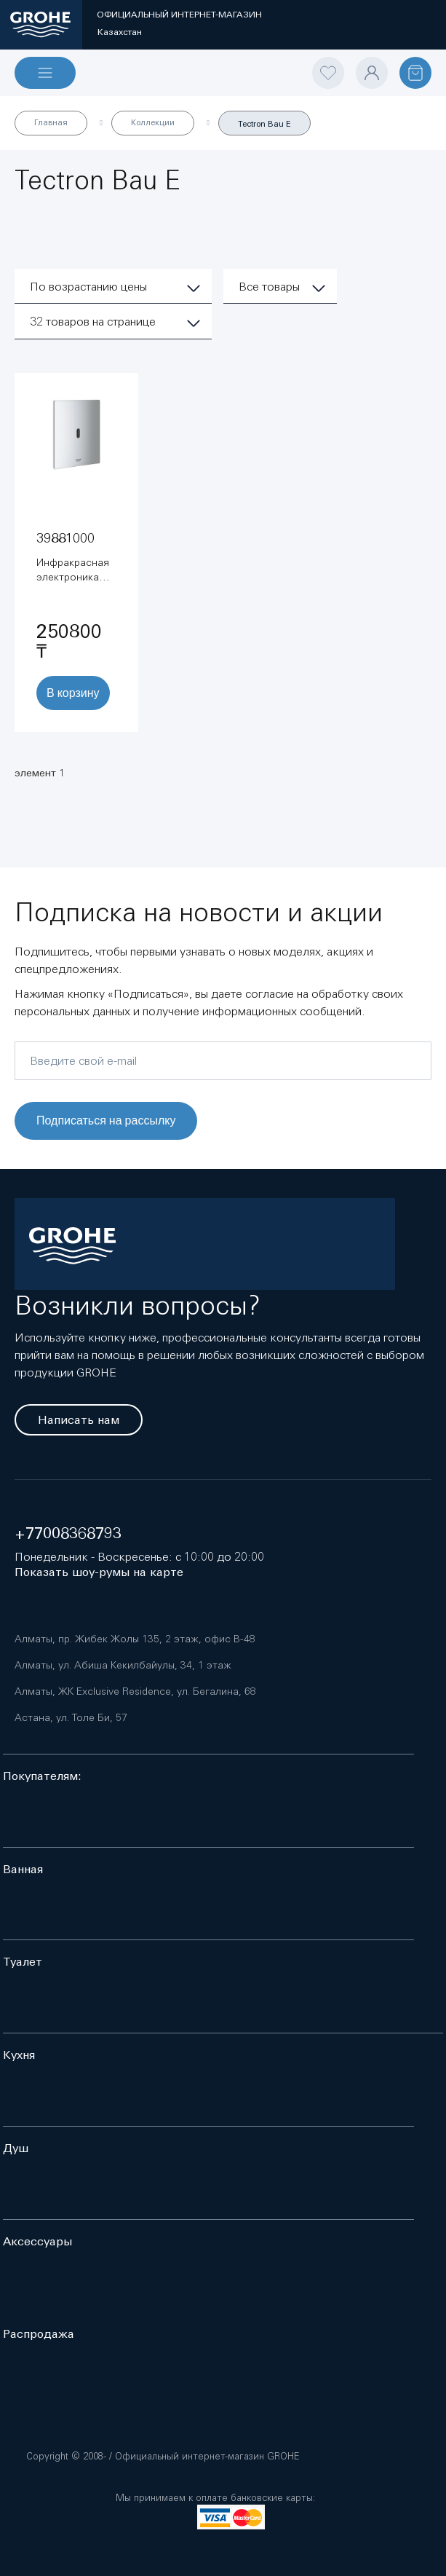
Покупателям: (42, 1776)
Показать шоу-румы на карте (99, 1572)
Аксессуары (37, 2241)
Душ (15, 2148)
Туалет (22, 1962)
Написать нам (78, 1420)
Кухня (19, 2055)
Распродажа (38, 2334)
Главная (51, 122)
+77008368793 (68, 1533)
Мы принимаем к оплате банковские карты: (215, 2497)
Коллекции (153, 122)
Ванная (23, 1869)
